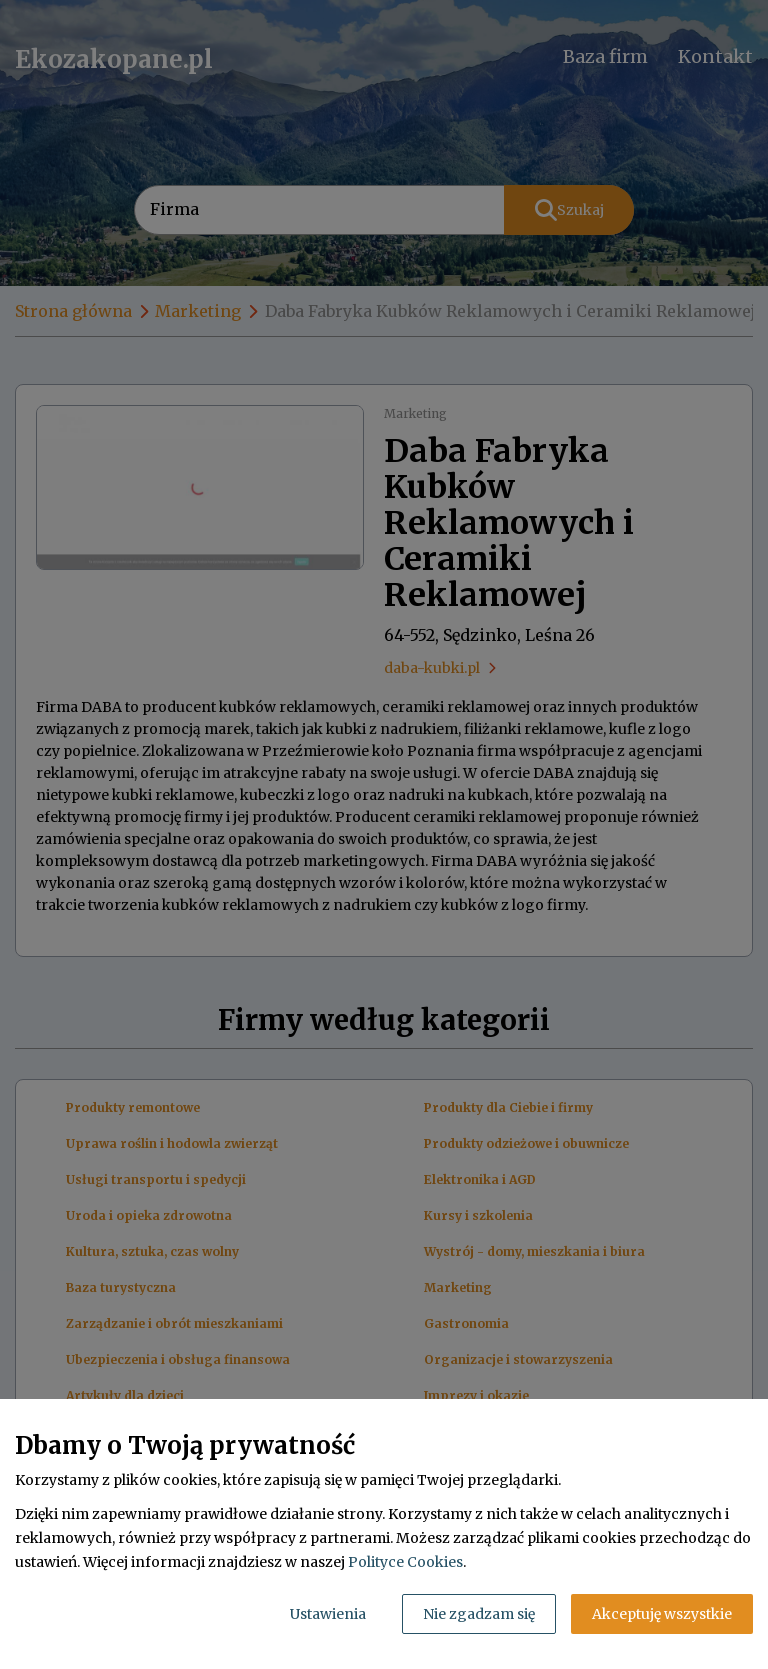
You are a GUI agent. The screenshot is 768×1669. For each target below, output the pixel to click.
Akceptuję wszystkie (662, 1614)
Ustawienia (328, 1614)
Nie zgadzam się (479, 1614)
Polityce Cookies (405, 1562)
